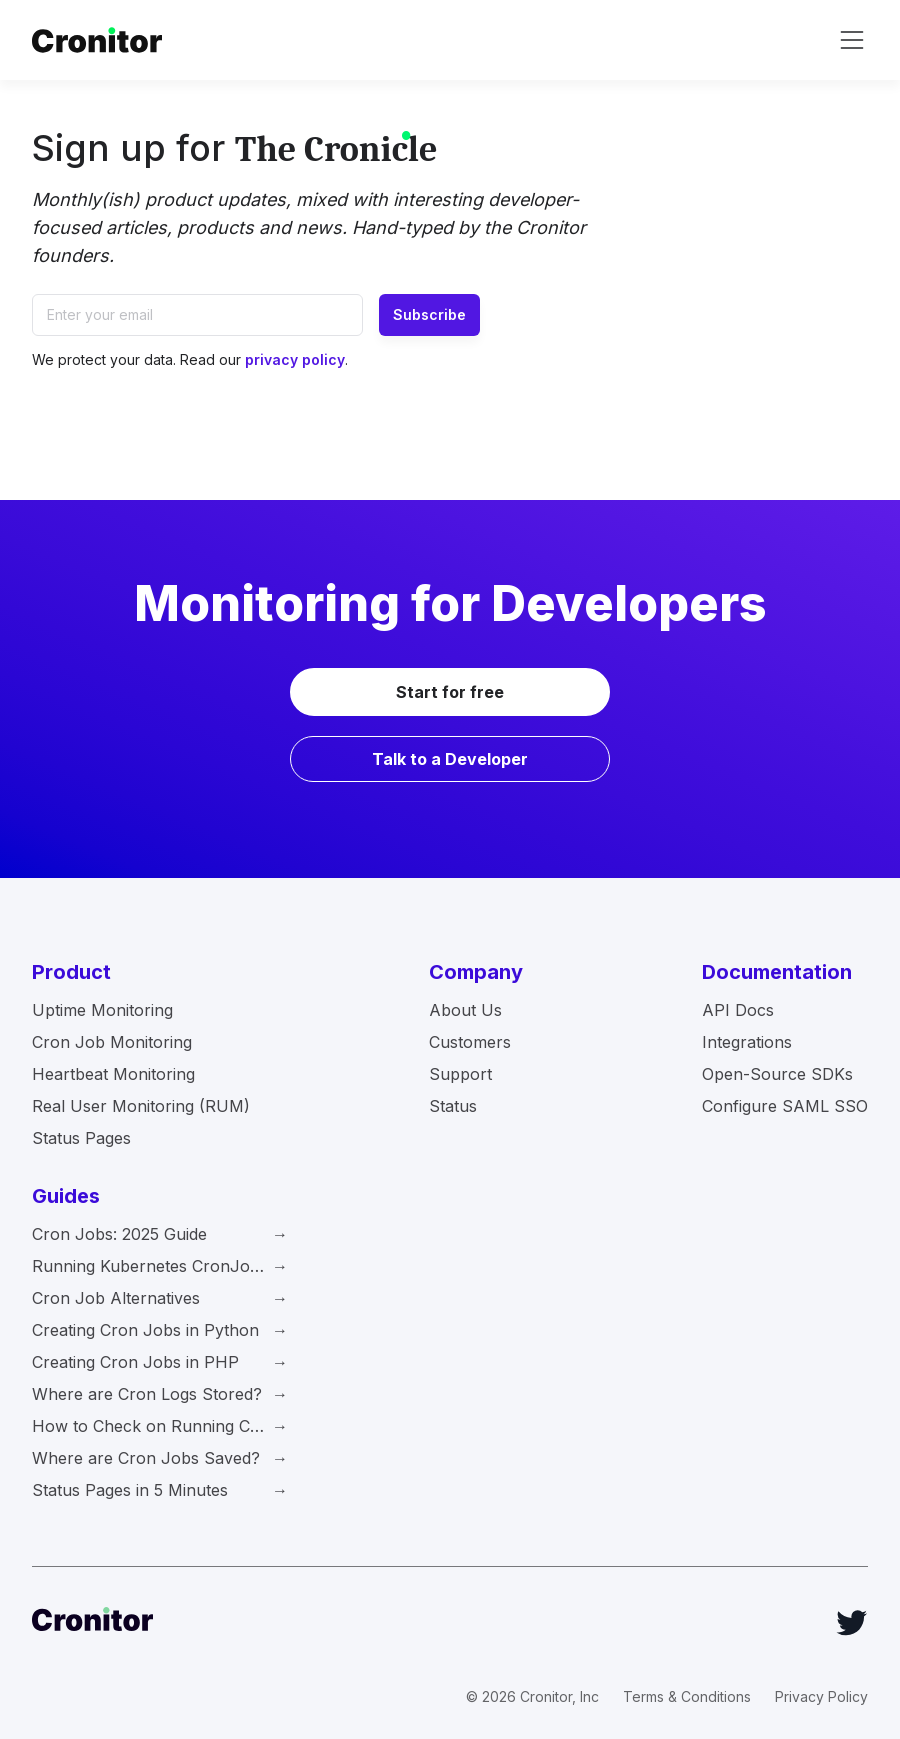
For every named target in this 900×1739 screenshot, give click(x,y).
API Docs (738, 1010)
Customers (470, 1042)
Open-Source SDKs (777, 1074)
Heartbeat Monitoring (113, 1074)
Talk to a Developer (450, 759)
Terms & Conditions (687, 1696)
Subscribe (429, 314)
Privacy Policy (821, 1696)
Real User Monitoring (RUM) (141, 1106)
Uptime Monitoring (102, 1010)
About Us (465, 1010)
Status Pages (81, 1138)
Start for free (450, 692)
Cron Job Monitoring (112, 1042)
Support (460, 1074)
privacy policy (295, 359)
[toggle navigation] (852, 40)
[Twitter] (852, 1623)
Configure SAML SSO (785, 1106)
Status (453, 1106)
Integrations (747, 1042)
